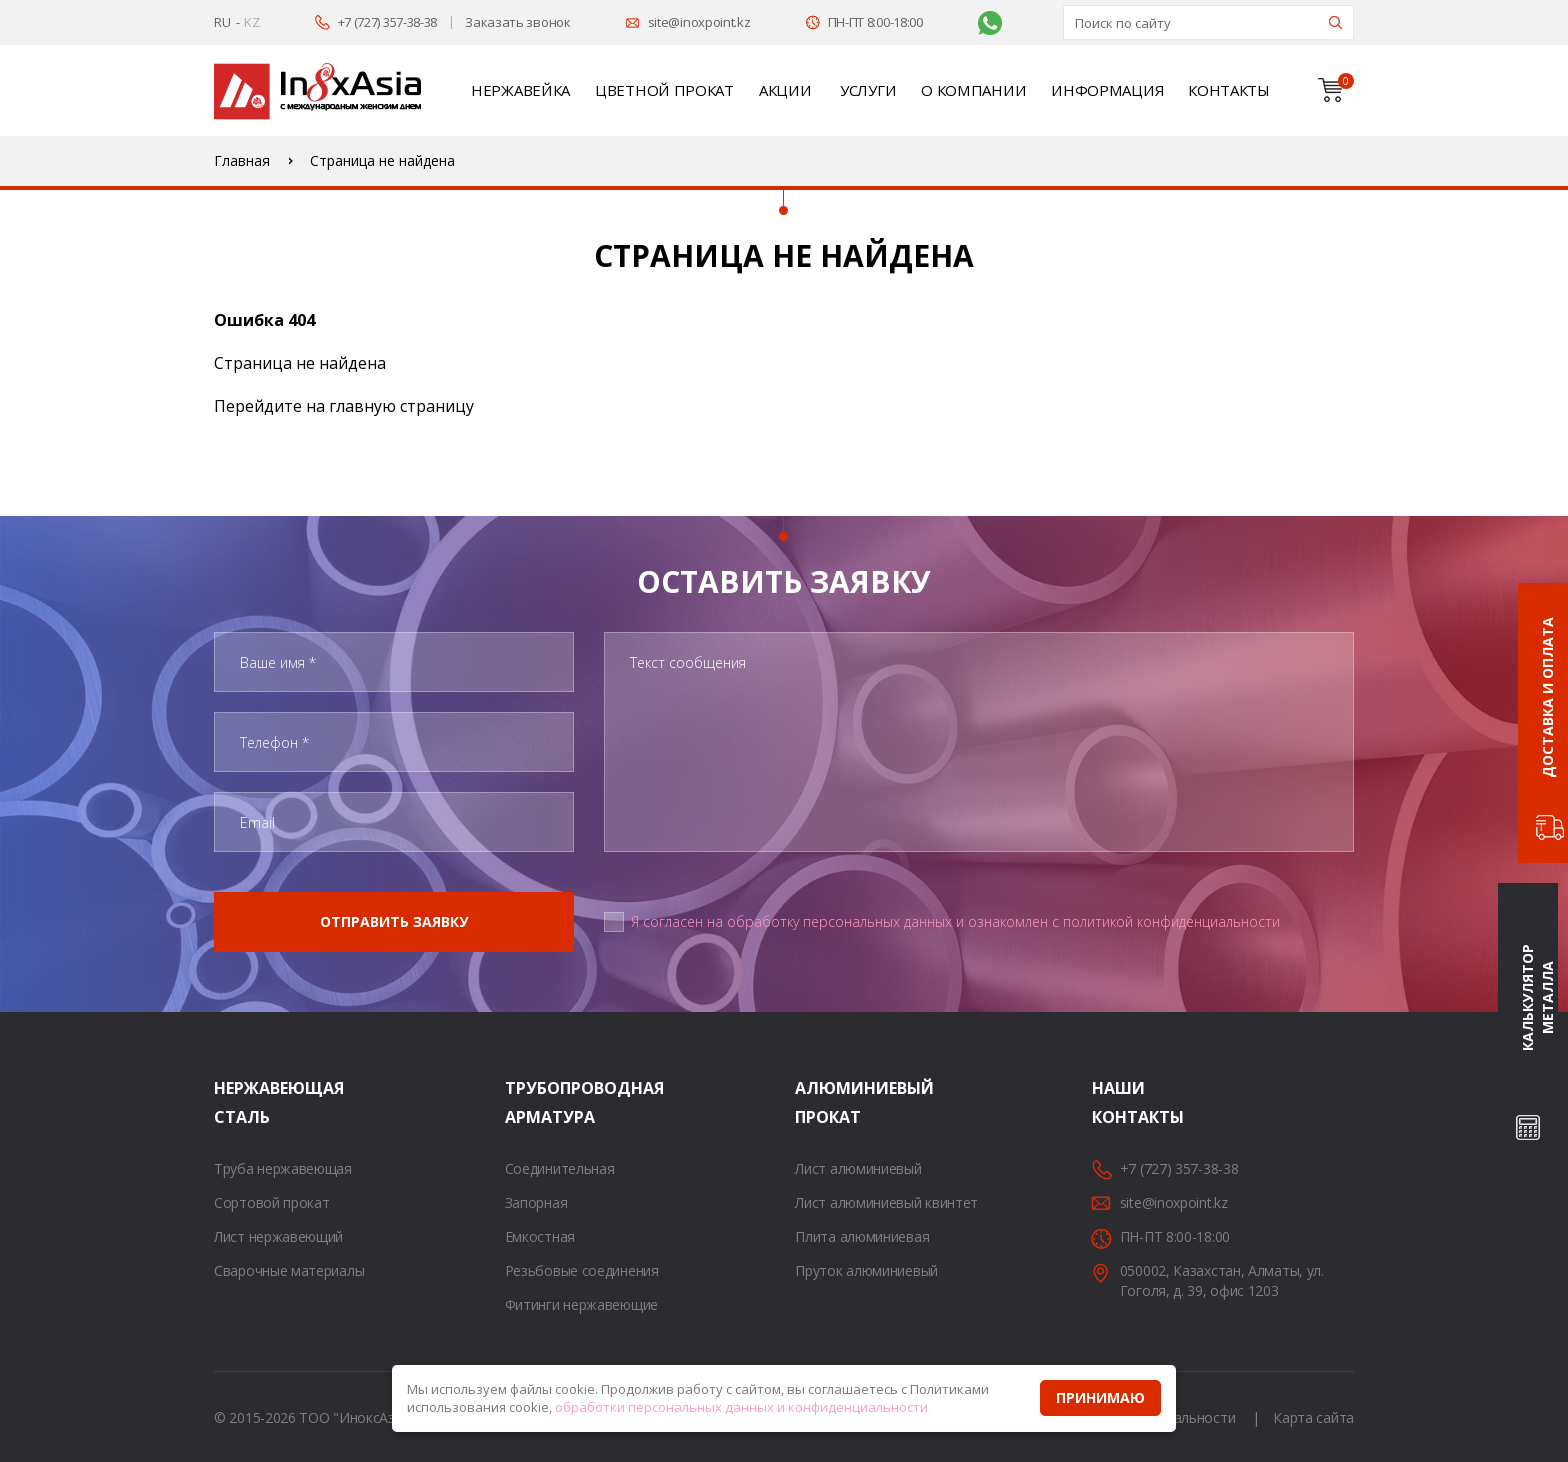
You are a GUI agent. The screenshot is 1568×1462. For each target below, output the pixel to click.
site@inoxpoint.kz (699, 22)
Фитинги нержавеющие (581, 1304)
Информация (1107, 90)
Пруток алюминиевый (866, 1270)
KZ (251, 22)
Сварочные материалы (289, 1270)
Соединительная (560, 1168)
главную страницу (401, 406)
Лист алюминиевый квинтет (886, 1202)
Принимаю (1100, 1397)
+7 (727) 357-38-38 (388, 22)
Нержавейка (520, 90)
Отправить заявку (394, 921)
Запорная (536, 1202)
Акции (785, 90)
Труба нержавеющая (283, 1168)
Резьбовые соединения (582, 1270)
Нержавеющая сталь (239, 1102)
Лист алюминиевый (858, 1168)
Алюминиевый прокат (820, 1102)
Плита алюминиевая (862, 1236)
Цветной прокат (664, 90)
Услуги (868, 90)
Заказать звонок (518, 22)
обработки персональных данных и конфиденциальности (741, 1407)
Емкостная (540, 1236)
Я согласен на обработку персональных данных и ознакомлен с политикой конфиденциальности (955, 921)
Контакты (1229, 90)
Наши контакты (1117, 1102)
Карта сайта (1313, 1417)
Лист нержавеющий (278, 1236)
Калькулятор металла (1537, 998)
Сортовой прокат (272, 1202)
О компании (973, 90)
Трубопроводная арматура (530, 1102)
